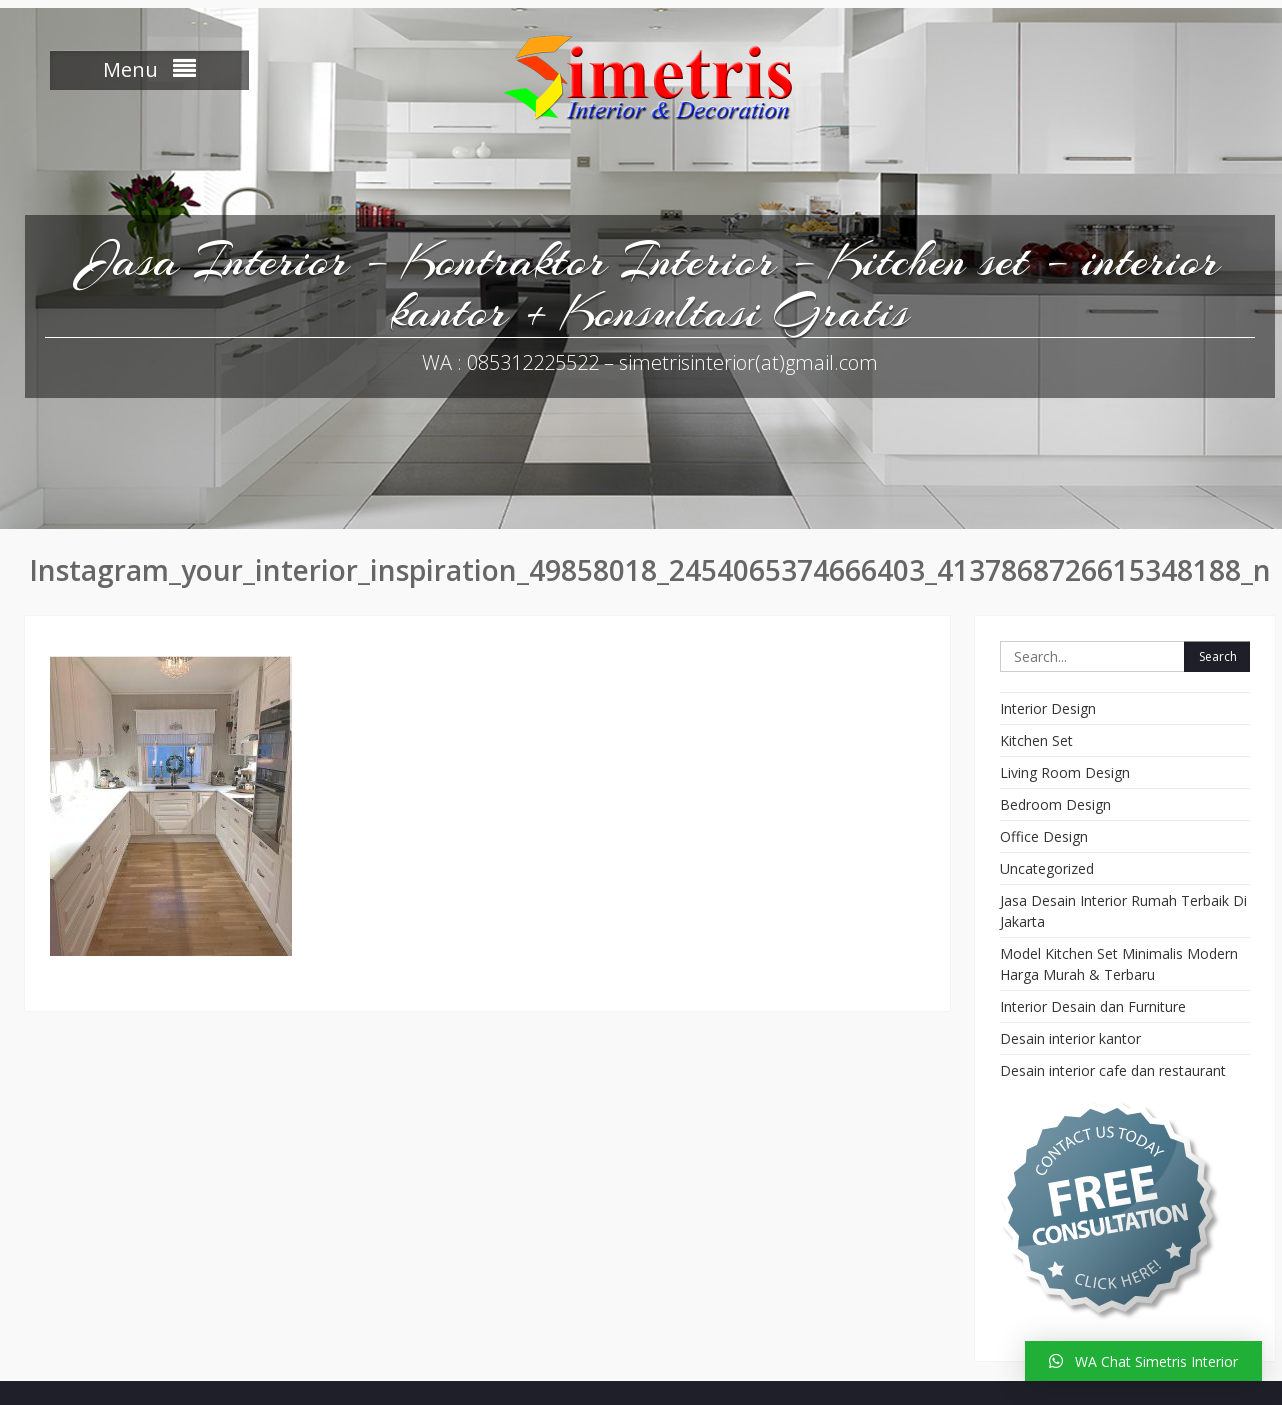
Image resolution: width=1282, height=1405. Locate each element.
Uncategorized (1047, 868)
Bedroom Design (1055, 804)
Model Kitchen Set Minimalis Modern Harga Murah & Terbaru (1119, 964)
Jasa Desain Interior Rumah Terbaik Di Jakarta (1123, 911)
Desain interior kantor (1070, 1038)
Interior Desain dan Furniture (1093, 1006)
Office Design (1044, 836)
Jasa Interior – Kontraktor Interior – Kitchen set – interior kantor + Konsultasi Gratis (650, 285)
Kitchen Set (1036, 740)
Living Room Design (1065, 772)
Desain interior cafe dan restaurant (1113, 1070)
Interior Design (1048, 708)
